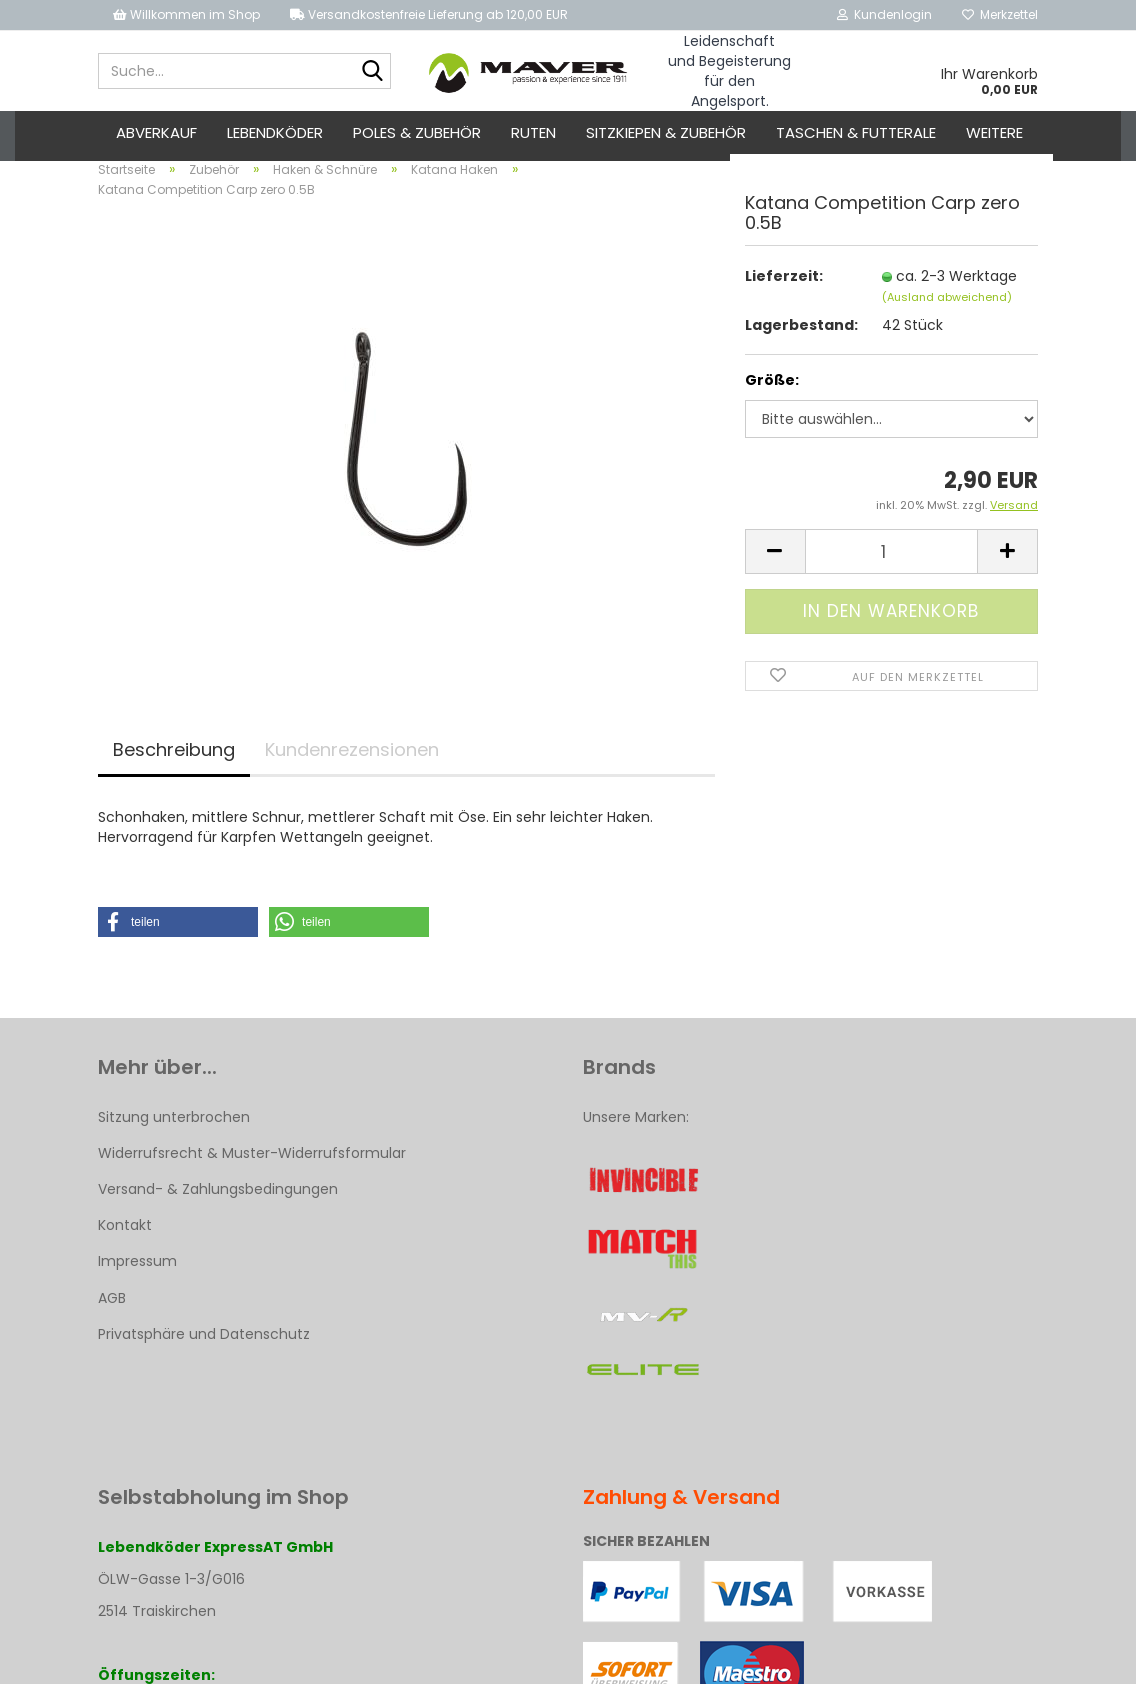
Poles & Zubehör (417, 132)
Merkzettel (1000, 14)
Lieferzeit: (784, 287)
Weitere (994, 132)
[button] (178, 933)
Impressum (137, 1273)
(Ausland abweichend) (947, 308)
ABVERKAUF (156, 132)
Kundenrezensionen (352, 760)
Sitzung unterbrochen (174, 1128)
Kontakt (125, 1237)
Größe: (772, 392)
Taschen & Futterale (856, 132)
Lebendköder (275, 132)
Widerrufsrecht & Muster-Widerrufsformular (252, 1164)
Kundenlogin (884, 14)
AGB (112, 1309)
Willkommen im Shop (186, 14)
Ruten (533, 132)
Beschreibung (174, 760)
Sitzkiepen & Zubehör (666, 132)
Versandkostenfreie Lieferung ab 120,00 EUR (429, 14)
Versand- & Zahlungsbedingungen (218, 1200)
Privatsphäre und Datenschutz (204, 1345)
